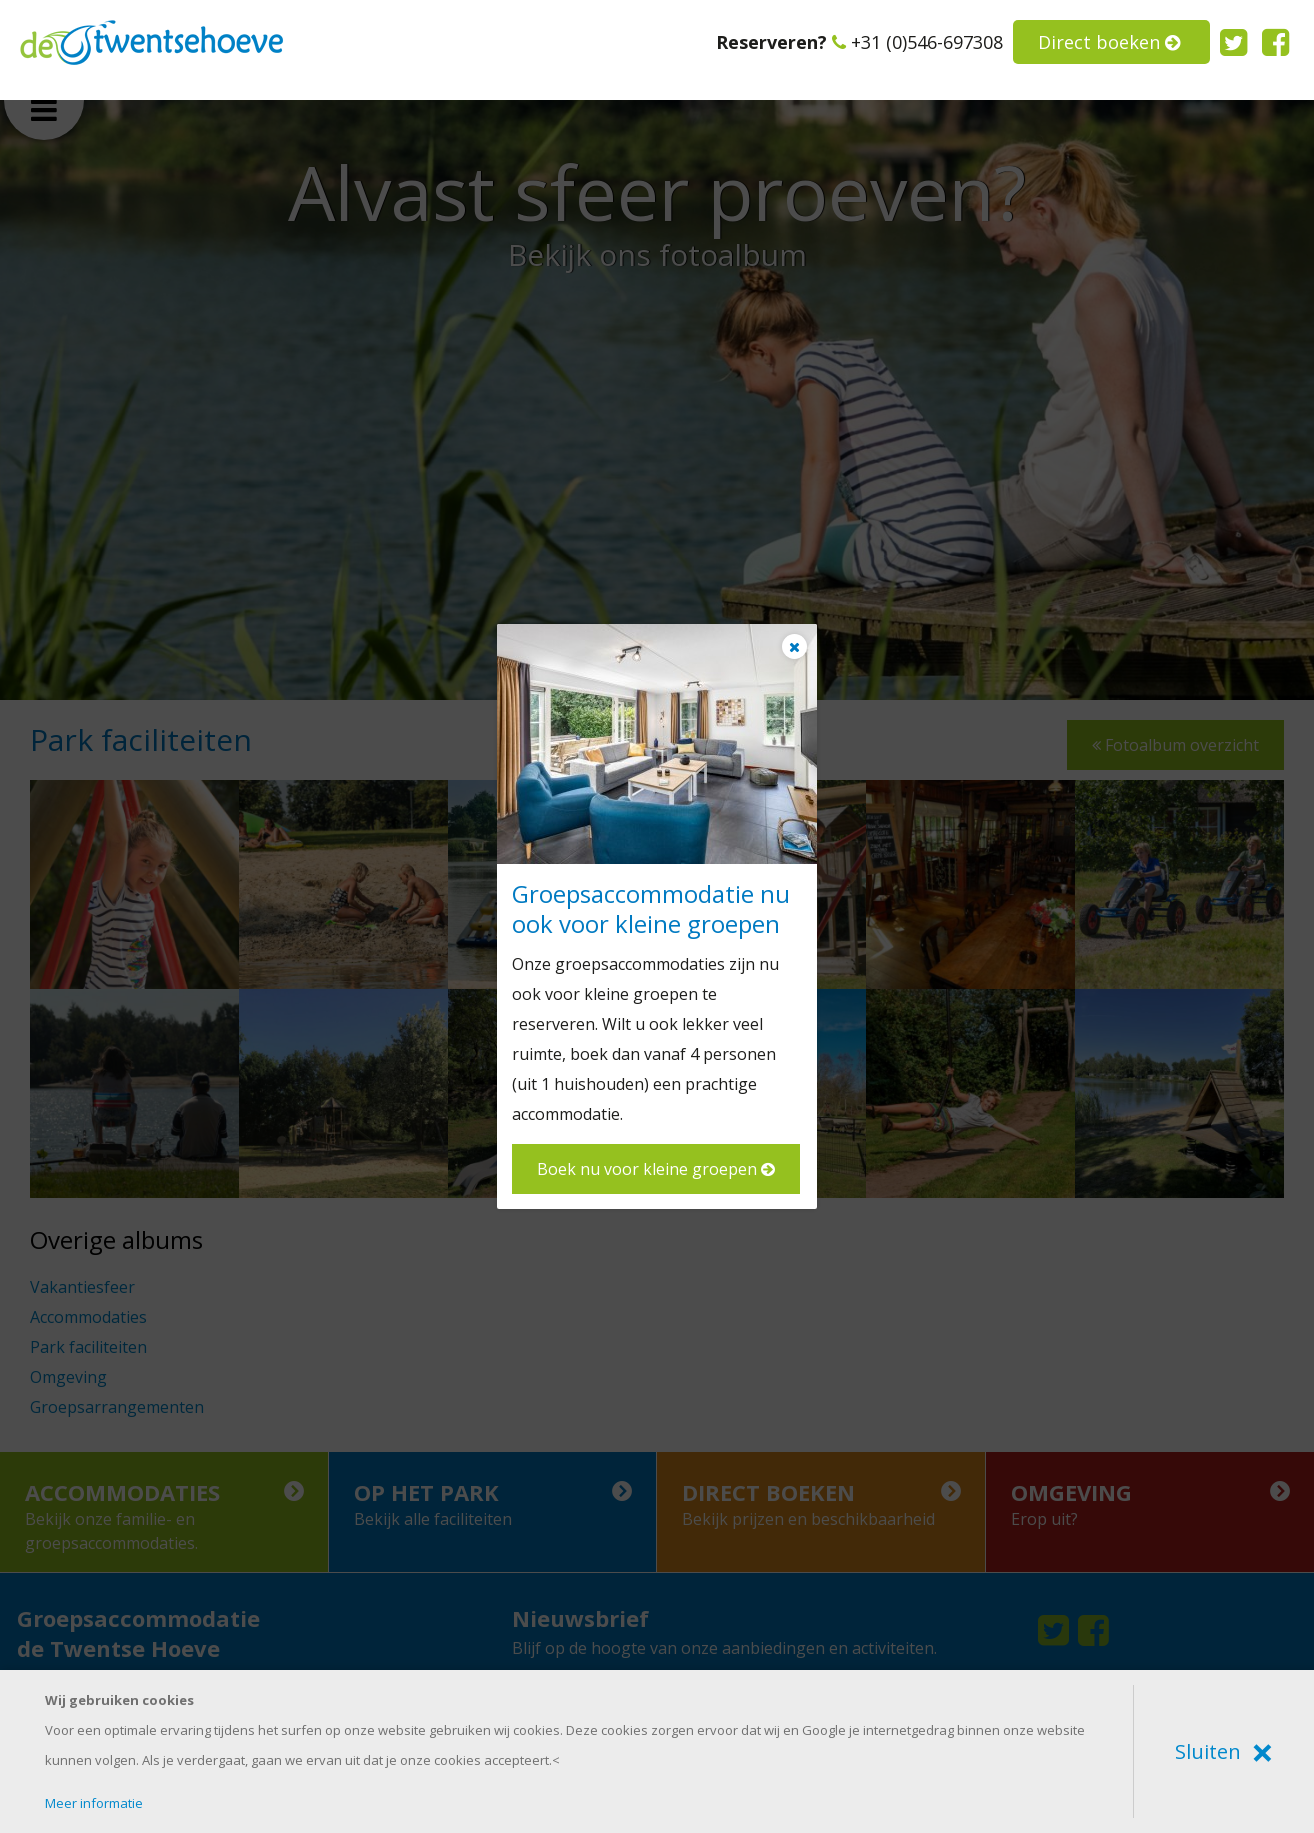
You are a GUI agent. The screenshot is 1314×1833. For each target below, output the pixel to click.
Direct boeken (1109, 42)
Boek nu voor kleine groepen (656, 1169)
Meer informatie (94, 1803)
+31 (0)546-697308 (917, 42)
